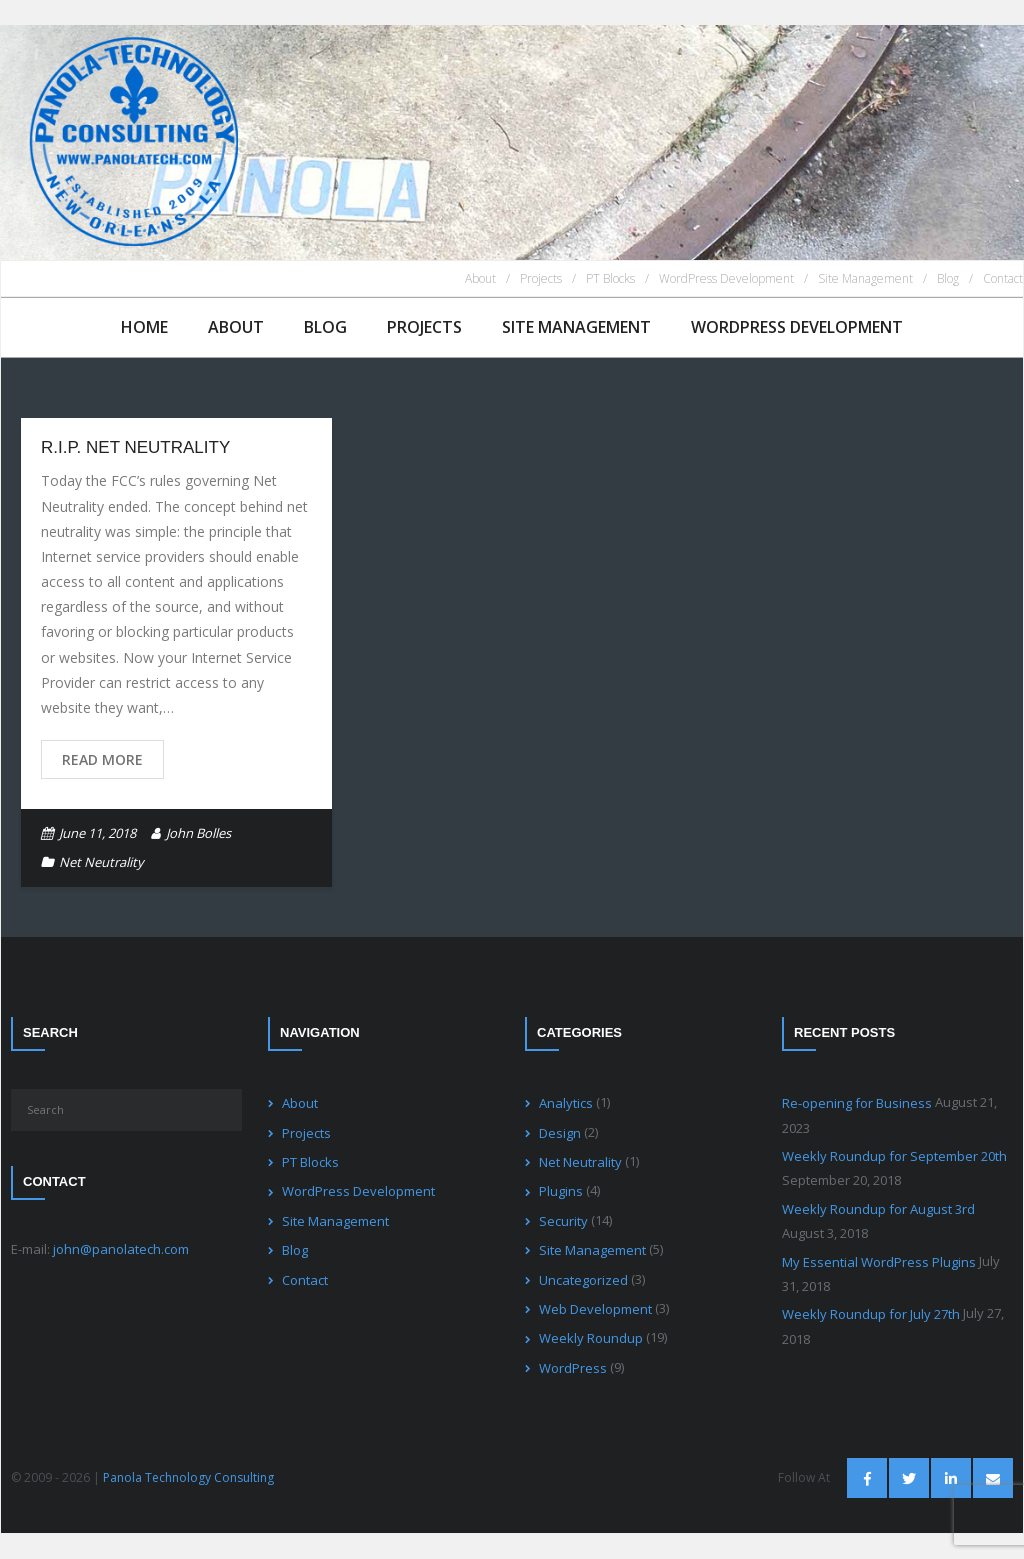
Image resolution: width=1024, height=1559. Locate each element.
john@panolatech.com (121, 1249)
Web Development (595, 1309)
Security (563, 1221)
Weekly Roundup (591, 1338)
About (480, 278)
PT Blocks (610, 278)
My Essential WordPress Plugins (879, 1262)
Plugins (561, 1191)
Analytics (566, 1103)
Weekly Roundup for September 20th (894, 1156)
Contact (1003, 278)
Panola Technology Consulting (188, 1477)
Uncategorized (583, 1280)
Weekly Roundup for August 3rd (878, 1209)
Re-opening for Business (857, 1103)
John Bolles (198, 833)
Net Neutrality (101, 862)
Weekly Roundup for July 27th (871, 1314)
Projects (541, 278)
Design (560, 1133)
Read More (102, 759)
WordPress (573, 1368)
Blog (948, 278)
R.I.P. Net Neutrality (135, 447)
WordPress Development (726, 278)
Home (144, 327)
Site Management (865, 278)
